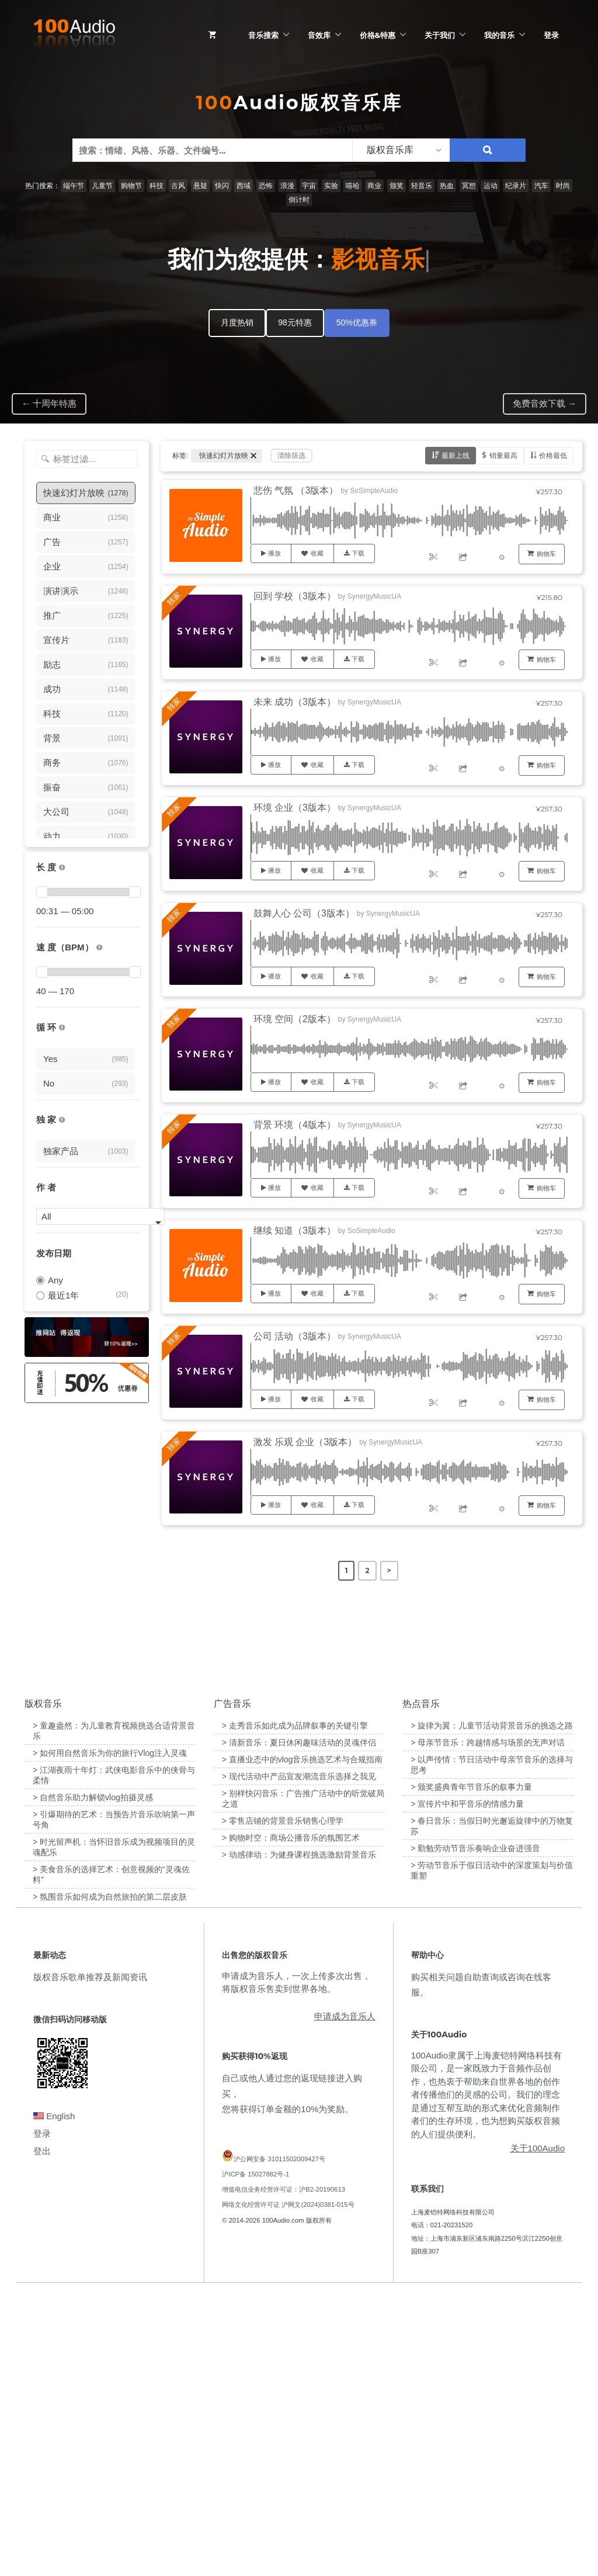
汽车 (541, 186)
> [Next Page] (389, 1570)
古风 (178, 186)
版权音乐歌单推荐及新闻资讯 (90, 2258)
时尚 (563, 186)
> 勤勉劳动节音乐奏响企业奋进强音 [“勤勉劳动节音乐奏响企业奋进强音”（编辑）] (475, 2130)
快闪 (222, 186)
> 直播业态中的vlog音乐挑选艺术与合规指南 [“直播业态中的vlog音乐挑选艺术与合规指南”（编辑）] (302, 2041)
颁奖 (397, 186)
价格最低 (553, 455)
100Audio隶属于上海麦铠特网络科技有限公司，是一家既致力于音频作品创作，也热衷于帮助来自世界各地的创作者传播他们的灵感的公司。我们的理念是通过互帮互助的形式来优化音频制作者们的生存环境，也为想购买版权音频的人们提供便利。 (486, 2376)
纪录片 (515, 186)
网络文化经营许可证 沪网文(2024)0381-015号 (288, 2486)
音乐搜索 (263, 35)
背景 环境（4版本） (294, 1125)
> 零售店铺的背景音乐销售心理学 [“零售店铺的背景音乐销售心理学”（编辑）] (282, 2103)
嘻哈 (353, 186)
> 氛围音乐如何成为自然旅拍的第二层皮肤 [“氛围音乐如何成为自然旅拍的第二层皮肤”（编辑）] (110, 2178)
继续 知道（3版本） (294, 1230)
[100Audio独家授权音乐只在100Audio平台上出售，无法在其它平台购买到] (62, 1120)
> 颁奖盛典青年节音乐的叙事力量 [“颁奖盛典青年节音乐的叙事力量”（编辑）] (471, 2069)
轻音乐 (421, 186)
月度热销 (237, 322)
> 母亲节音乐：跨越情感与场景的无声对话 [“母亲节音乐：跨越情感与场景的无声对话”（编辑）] (488, 2024)
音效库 (319, 35)
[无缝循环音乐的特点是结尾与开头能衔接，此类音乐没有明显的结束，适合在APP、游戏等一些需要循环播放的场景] (62, 1027)
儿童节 (102, 186)
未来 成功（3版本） (294, 702)
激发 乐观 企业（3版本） (305, 1442)
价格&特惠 (377, 35)
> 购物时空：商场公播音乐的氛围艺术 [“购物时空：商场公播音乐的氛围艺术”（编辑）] (291, 2119)
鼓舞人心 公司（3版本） (303, 913)
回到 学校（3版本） (294, 596)
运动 (491, 186)
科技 (157, 186)
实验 (331, 186)
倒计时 (299, 200)
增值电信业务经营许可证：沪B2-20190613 (283, 2471)
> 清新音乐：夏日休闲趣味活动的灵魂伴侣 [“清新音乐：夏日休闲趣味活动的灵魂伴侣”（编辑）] (299, 2024)
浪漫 (287, 186)
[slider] (41, 892)
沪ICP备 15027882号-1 (255, 2455)
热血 (447, 186)
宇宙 (309, 186)
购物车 (546, 554)
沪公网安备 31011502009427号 (279, 2440)
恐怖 (266, 186)
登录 (551, 35)
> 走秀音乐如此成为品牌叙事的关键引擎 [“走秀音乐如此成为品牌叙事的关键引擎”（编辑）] (295, 2007)
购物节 (131, 186)
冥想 (469, 186)
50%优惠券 (356, 322)
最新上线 (455, 455)
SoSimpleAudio (374, 491)
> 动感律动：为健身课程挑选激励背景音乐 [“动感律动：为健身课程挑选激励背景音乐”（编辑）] (299, 2136)
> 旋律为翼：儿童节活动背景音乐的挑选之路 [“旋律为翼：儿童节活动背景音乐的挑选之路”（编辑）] (492, 2007)
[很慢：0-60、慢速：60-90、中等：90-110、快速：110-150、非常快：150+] (99, 947)
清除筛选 (291, 456)
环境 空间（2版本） (294, 1019)
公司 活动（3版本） (294, 1336)
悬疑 (200, 186)
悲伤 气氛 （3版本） (296, 490)
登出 (42, 2433)
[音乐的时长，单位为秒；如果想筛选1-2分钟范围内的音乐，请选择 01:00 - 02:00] (62, 867)
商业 (374, 186)
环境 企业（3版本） (294, 808)
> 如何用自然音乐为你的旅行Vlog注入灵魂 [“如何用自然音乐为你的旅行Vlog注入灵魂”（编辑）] (110, 2035)
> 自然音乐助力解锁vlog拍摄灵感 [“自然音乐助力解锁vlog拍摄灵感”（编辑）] (93, 2079)
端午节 (73, 186)
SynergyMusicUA (374, 596)
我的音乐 (499, 35)
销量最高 (503, 455)
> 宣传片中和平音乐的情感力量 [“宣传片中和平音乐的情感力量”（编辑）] (467, 2086)
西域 (244, 186)
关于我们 (440, 35)
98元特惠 (295, 322)
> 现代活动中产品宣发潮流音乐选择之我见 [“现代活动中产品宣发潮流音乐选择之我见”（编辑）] (299, 2058)
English (54, 2398)
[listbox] (401, 150)
